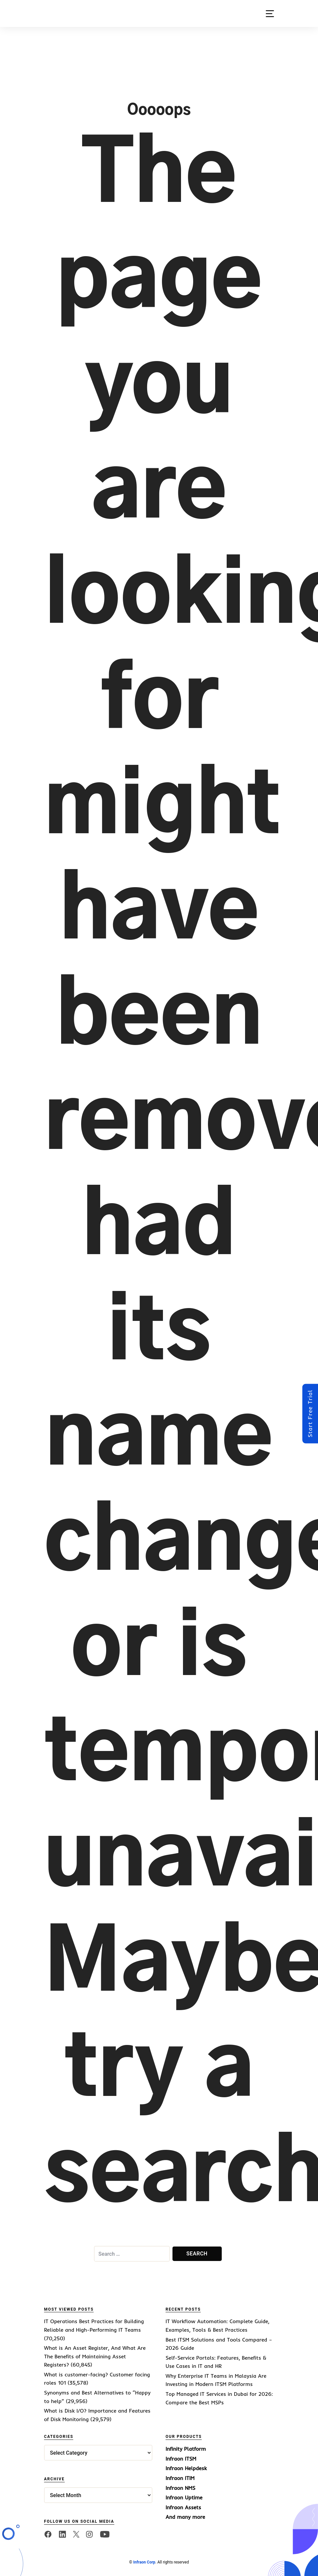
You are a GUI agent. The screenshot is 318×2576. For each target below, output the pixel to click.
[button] (270, 13)
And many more (185, 2517)
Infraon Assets (183, 2507)
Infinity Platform (186, 2448)
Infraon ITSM (181, 2458)
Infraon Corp (144, 2562)
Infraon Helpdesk (186, 2468)
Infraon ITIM (180, 2478)
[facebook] (48, 2534)
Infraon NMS (180, 2488)
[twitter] (76, 2534)
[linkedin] (62, 2534)
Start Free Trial (309, 1413)
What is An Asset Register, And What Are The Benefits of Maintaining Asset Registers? (95, 2356)
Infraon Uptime (184, 2497)
